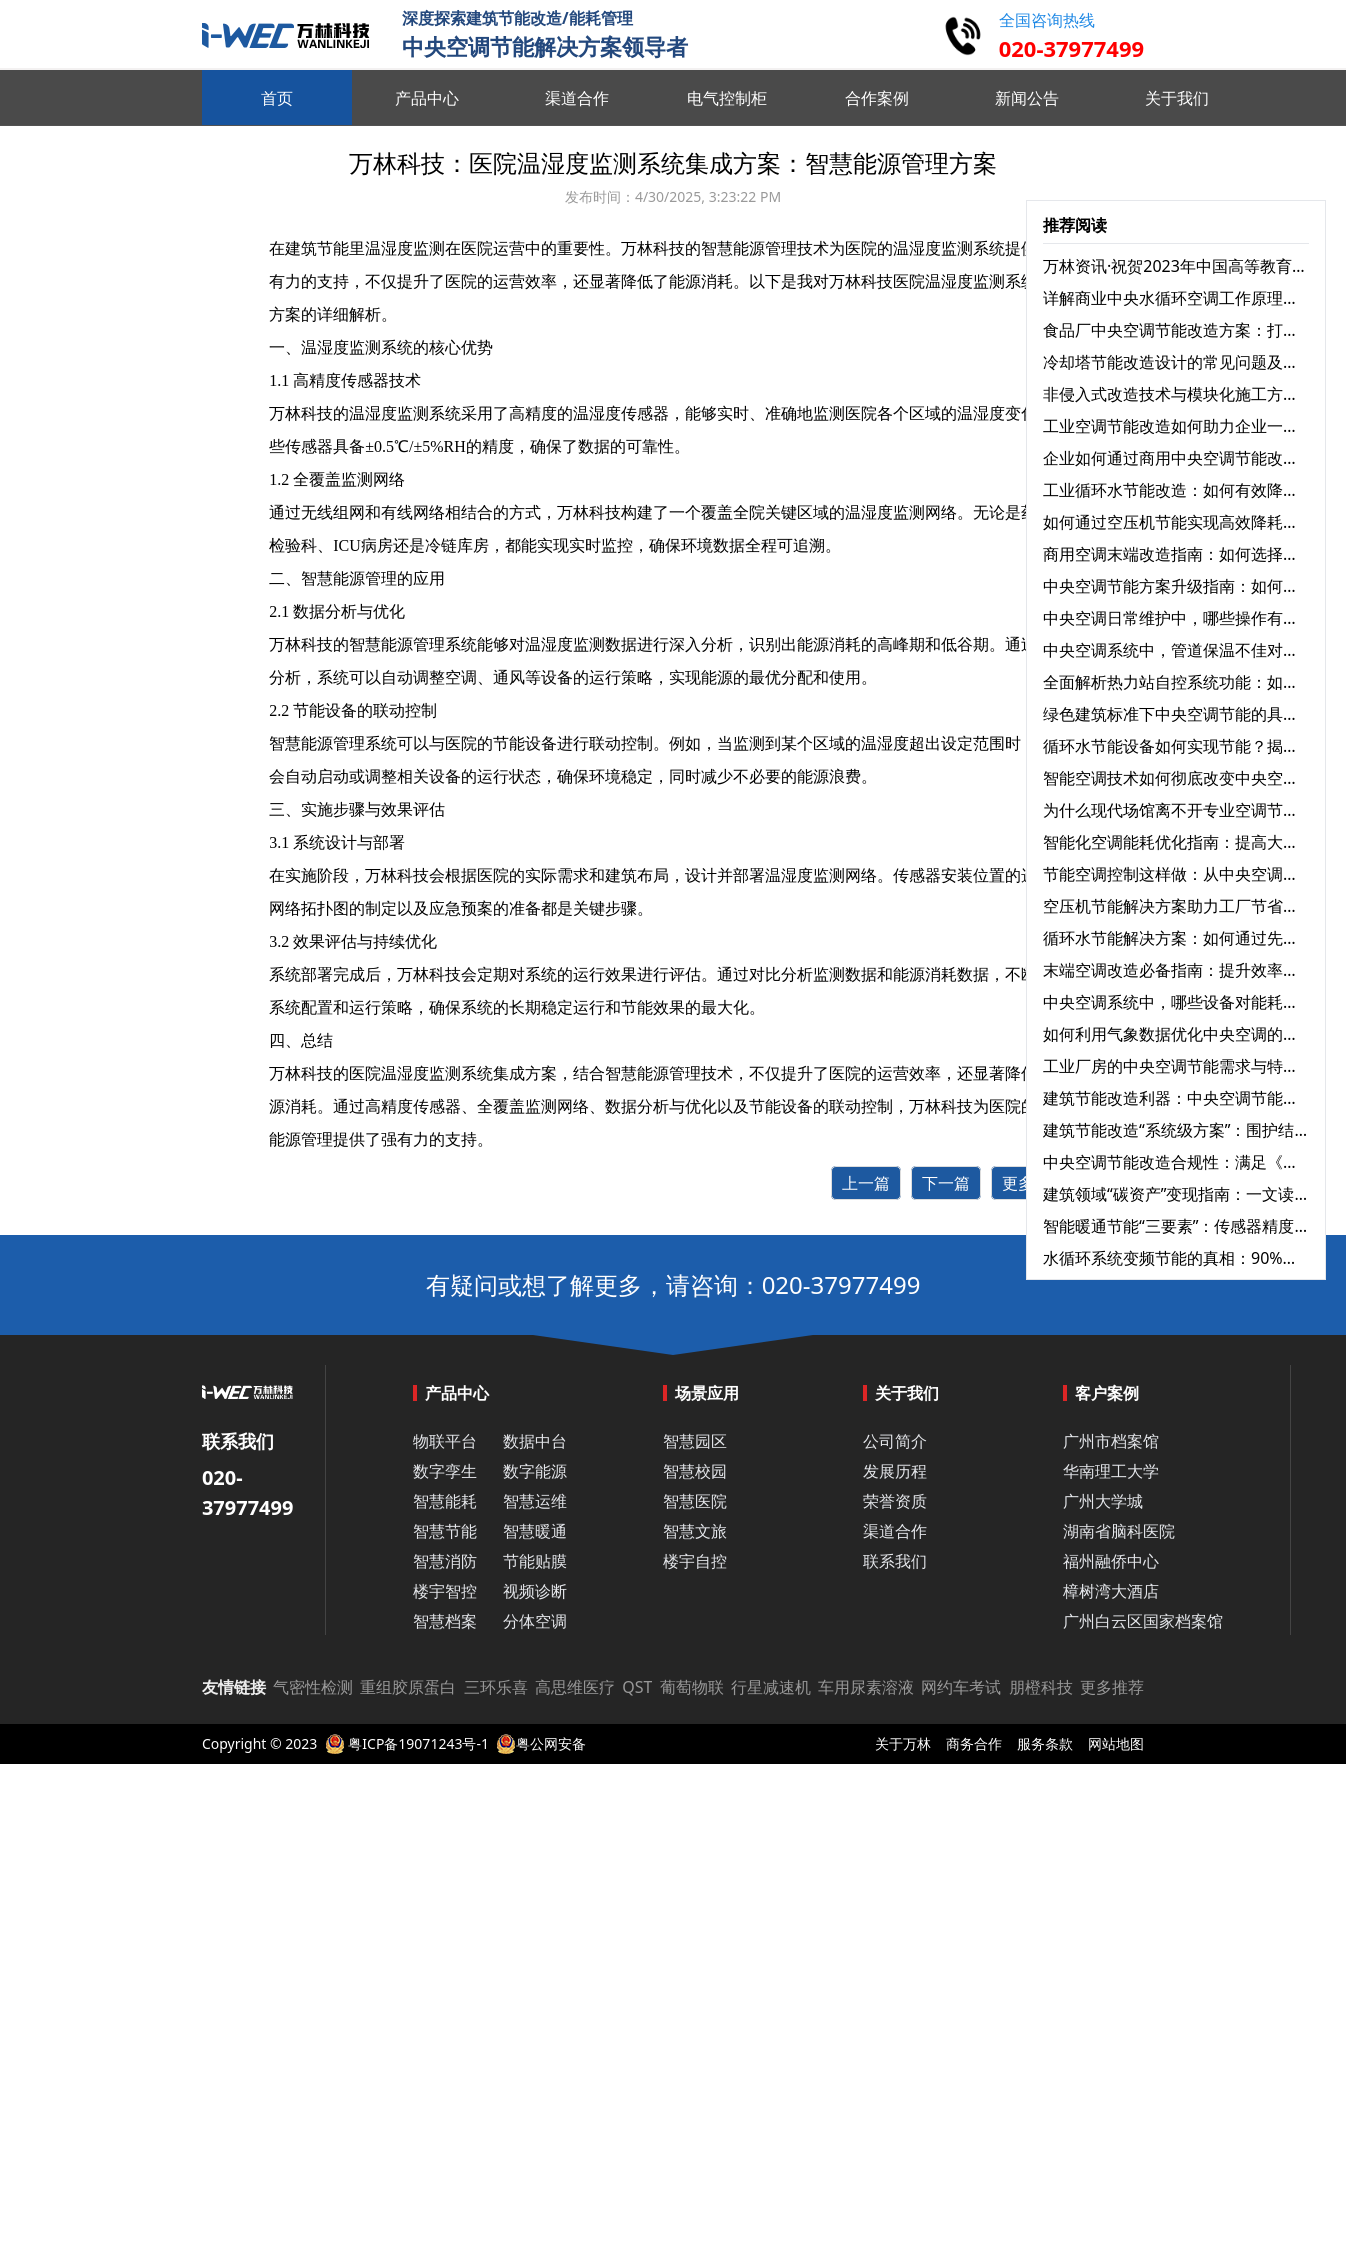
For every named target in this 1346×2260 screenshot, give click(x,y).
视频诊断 (535, 1591)
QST (637, 1687)
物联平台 (445, 1441)
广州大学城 (1103, 1501)
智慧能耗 (445, 1501)
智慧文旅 (695, 1531)
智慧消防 (445, 1561)
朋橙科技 (1041, 1687)
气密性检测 (313, 1687)
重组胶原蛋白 (408, 1687)
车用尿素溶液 (866, 1687)
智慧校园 (695, 1471)
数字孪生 (445, 1471)
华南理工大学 (1111, 1471)
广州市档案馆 (1111, 1441)
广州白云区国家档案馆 (1143, 1621)
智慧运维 (535, 1501)
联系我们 (895, 1561)
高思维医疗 (575, 1687)
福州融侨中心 (1111, 1561)
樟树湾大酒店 (1111, 1591)
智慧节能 (445, 1531)
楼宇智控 (445, 1591)
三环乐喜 (496, 1687)
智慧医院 (695, 1501)
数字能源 (535, 1471)
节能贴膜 (535, 1561)
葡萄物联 (692, 1687)
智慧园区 (695, 1441)
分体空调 (535, 1621)
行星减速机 (771, 1687)
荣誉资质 (895, 1501)
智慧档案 (445, 1621)
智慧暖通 (535, 1531)
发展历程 (895, 1471)
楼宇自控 (695, 1561)
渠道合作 (895, 1531)
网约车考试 (961, 1687)
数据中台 (535, 1441)
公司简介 (895, 1441)
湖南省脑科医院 (1119, 1531)
